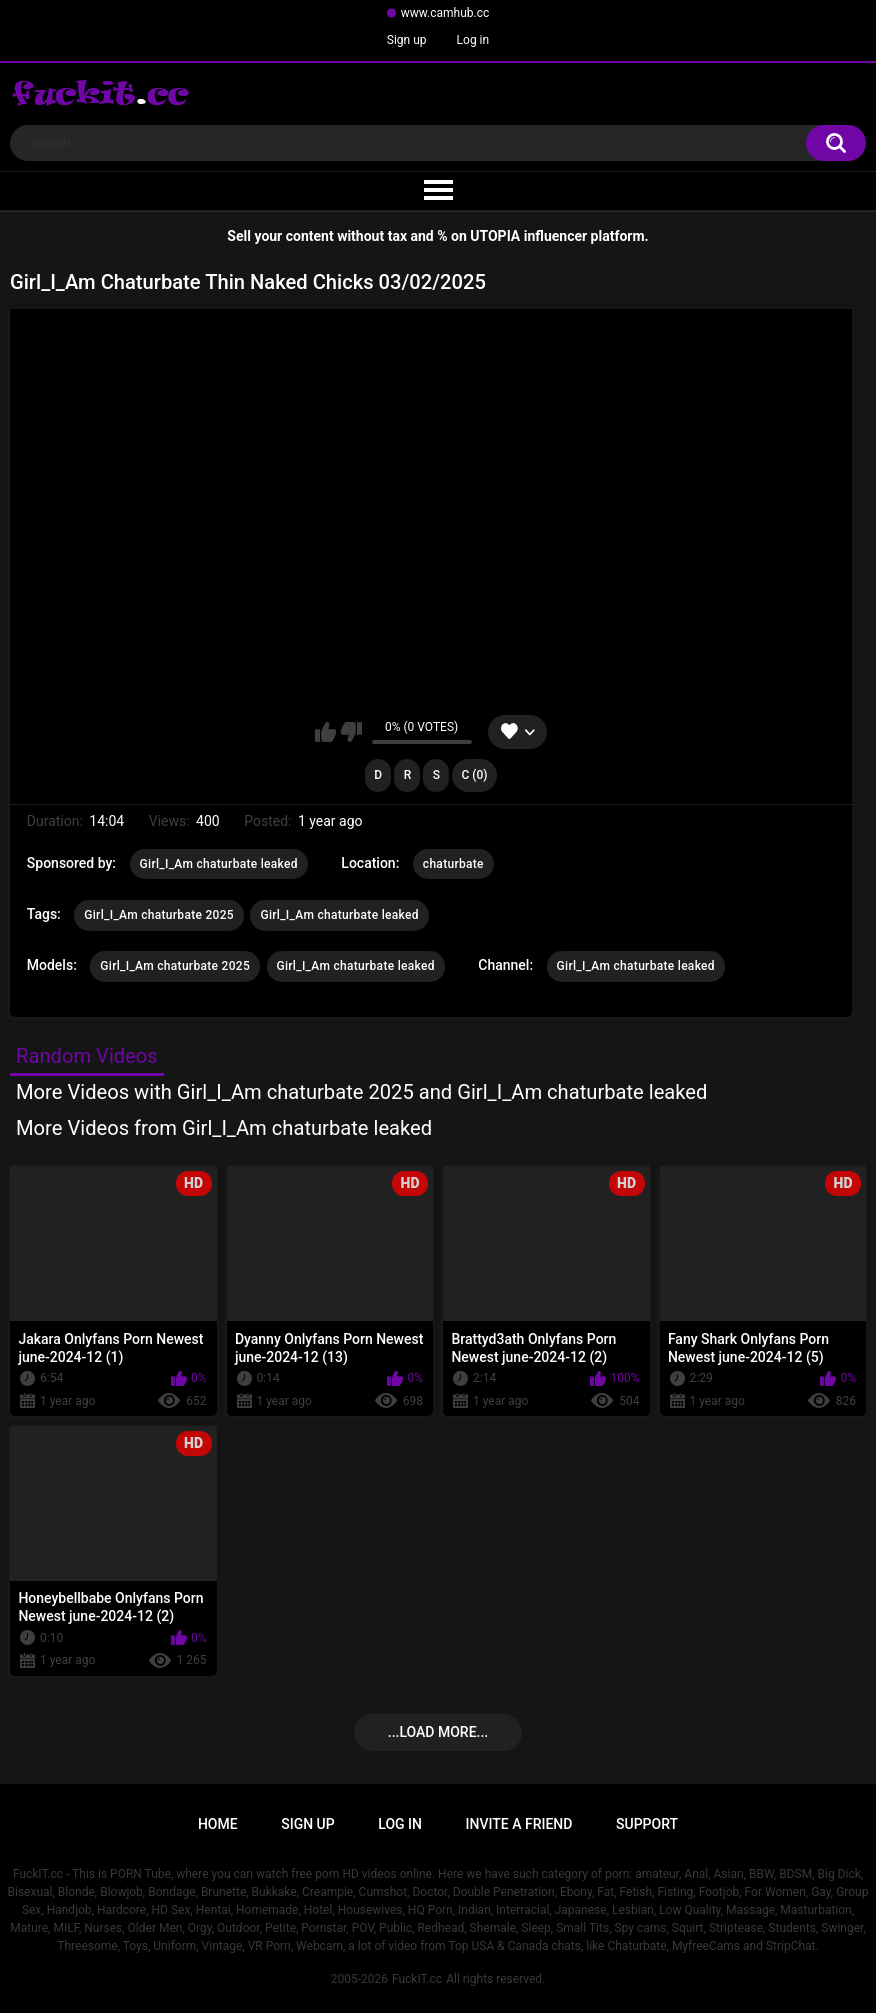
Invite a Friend (519, 1824)
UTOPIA (495, 236)
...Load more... (438, 1732)
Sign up (407, 40)
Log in (473, 40)
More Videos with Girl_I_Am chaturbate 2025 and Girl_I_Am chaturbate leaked (361, 1092)
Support (647, 1824)
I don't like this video (351, 732)
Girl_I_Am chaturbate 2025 (159, 915)
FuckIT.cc (417, 1979)
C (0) (474, 775)
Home (218, 1824)
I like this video (325, 732)
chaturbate (453, 864)
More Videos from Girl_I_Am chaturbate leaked (224, 1128)
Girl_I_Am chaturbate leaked (219, 864)
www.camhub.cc (445, 13)
